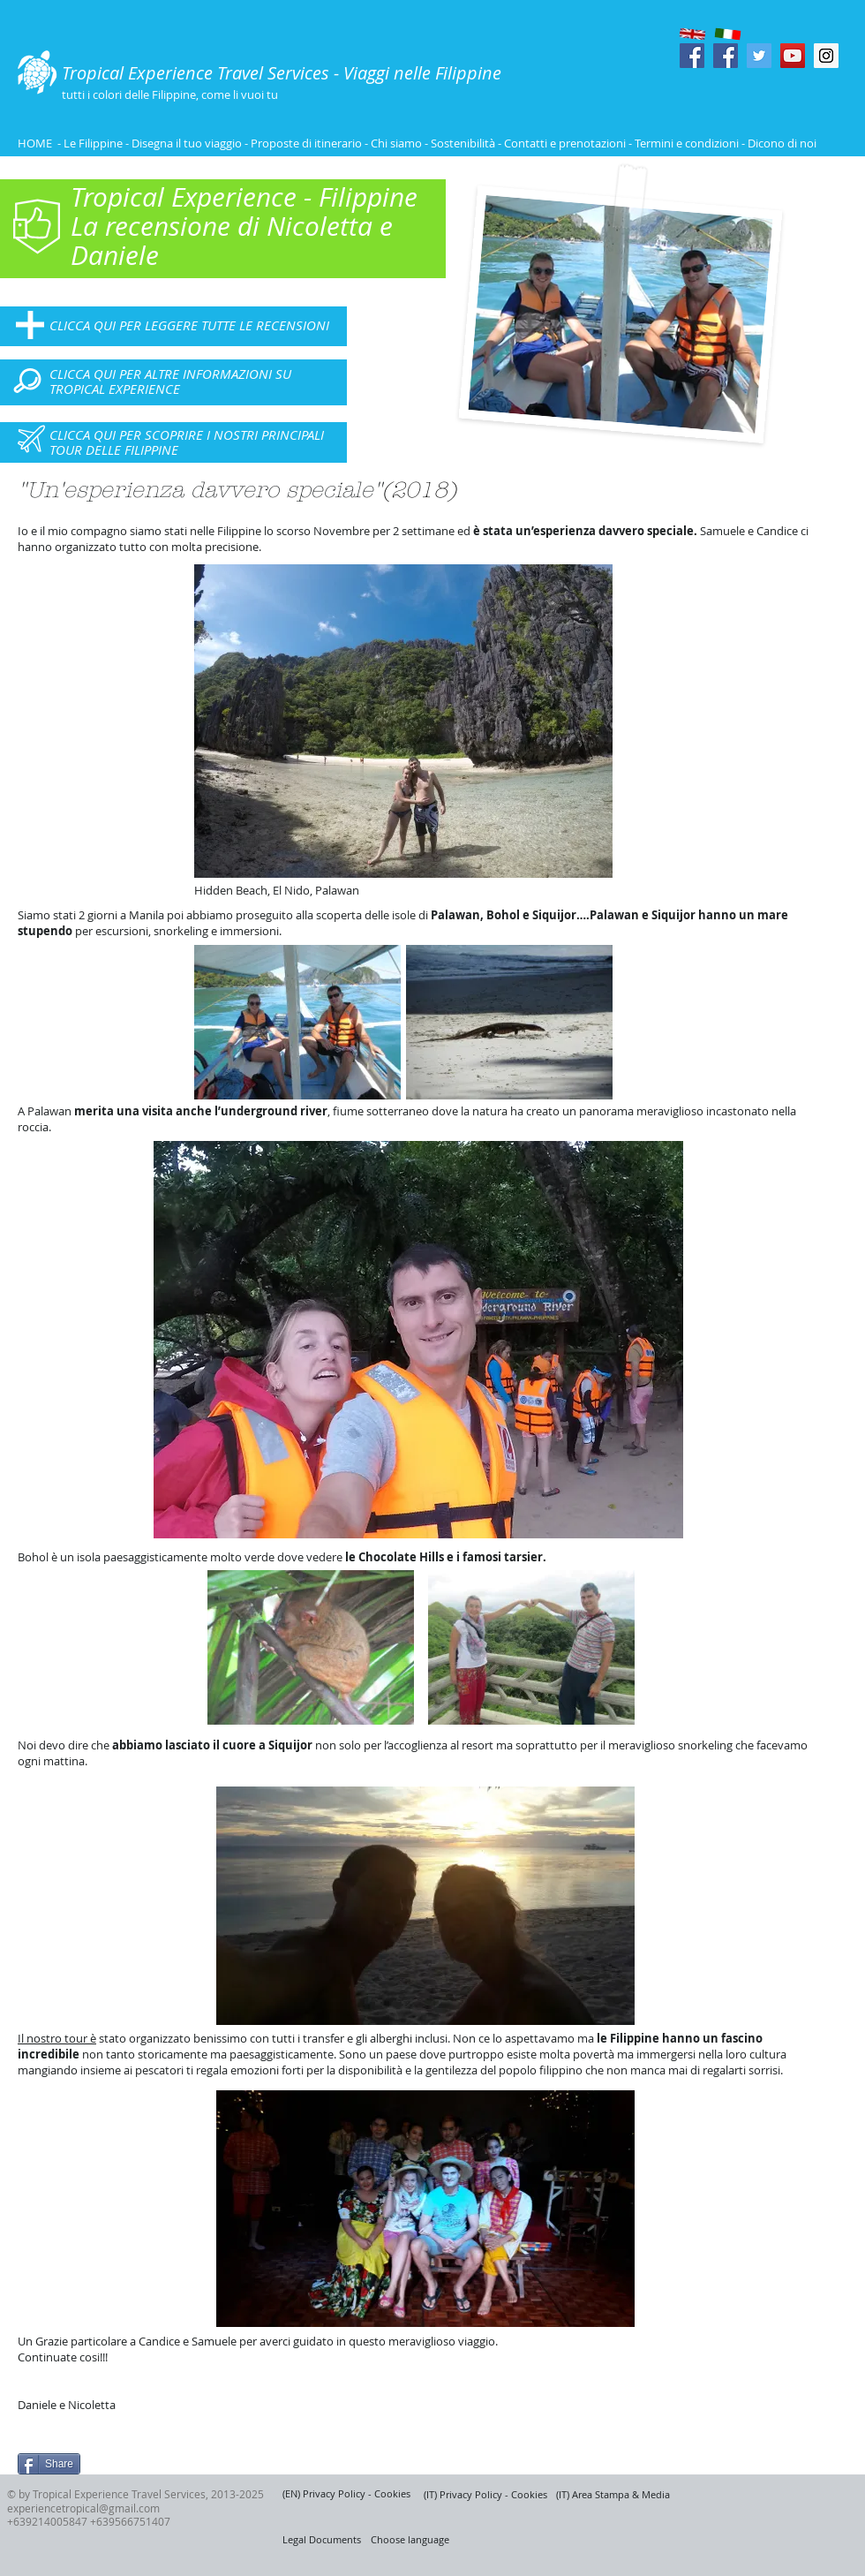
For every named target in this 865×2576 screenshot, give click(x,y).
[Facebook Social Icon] (692, 55)
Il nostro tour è (57, 2038)
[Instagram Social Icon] (826, 55)
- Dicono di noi (778, 143)
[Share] (49, 2463)
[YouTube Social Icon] (792, 55)
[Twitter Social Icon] (759, 55)
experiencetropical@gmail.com (83, 2508)
